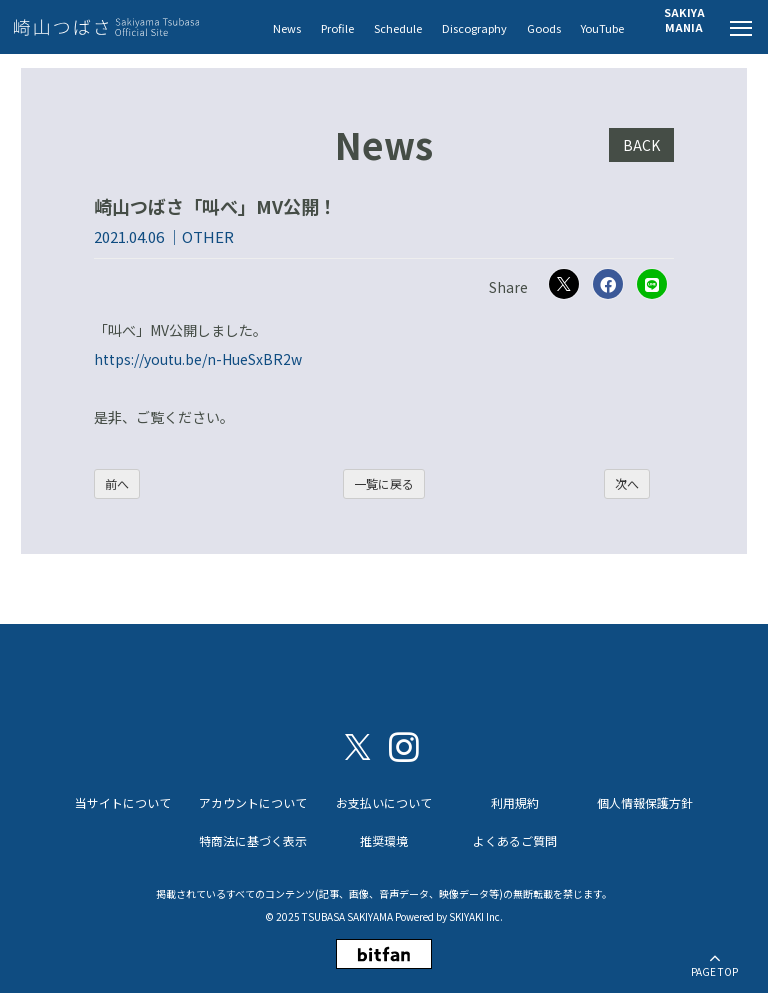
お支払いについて (384, 802)
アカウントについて (253, 802)
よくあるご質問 (515, 840)
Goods (544, 28)
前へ (117, 483)
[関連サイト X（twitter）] (358, 745)
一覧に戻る (384, 483)
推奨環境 (384, 840)
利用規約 (515, 802)
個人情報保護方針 (645, 802)
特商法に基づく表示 (253, 840)
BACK (641, 145)
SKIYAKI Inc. (476, 916)
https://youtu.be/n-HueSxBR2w (198, 359)
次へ (627, 483)
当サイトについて (123, 802)
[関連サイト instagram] (404, 745)
